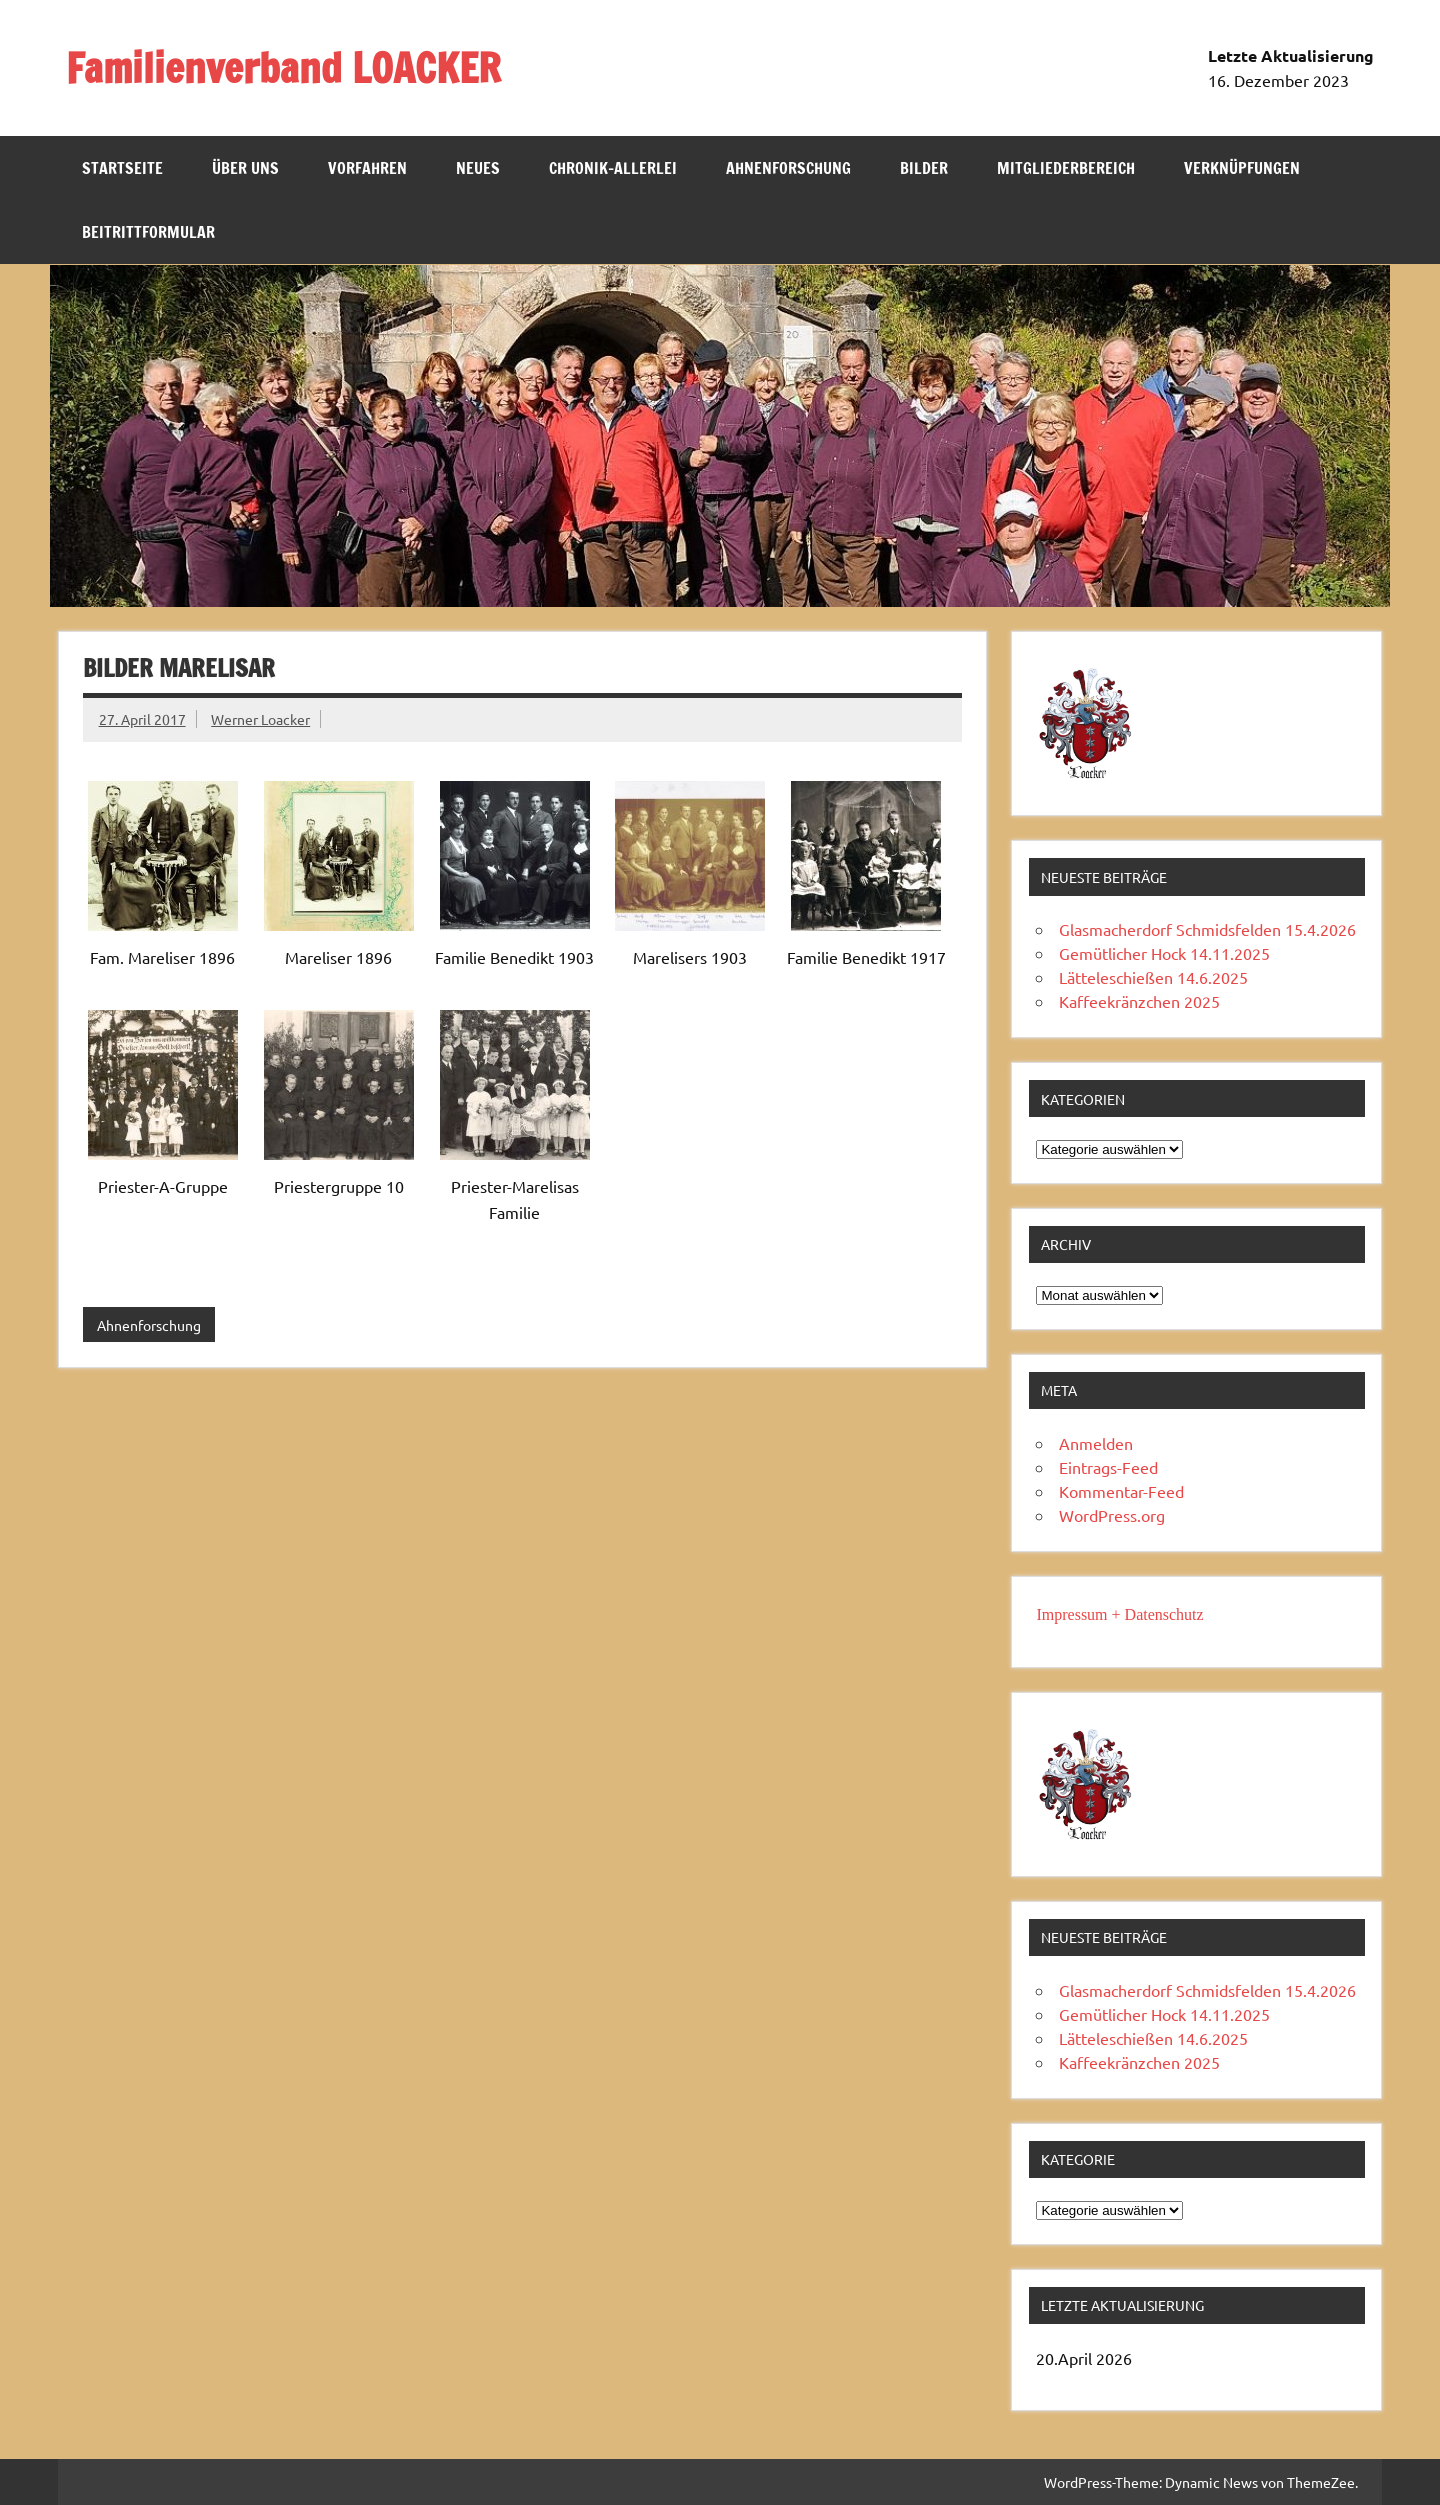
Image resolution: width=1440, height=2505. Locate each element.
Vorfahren (367, 168)
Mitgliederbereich (1066, 168)
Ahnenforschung (788, 168)
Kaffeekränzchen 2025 (1139, 1001)
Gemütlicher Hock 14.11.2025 (1164, 953)
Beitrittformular (148, 232)
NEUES (478, 168)
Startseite (122, 168)
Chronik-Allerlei (613, 168)
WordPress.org (1112, 1515)
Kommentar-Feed (1121, 1491)
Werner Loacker (260, 719)
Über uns (245, 168)
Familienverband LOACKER (283, 67)
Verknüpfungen (1242, 168)
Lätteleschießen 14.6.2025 (1153, 977)
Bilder (924, 168)
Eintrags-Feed (1108, 1467)
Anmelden (1096, 1443)
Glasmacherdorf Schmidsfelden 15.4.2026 (1207, 929)
